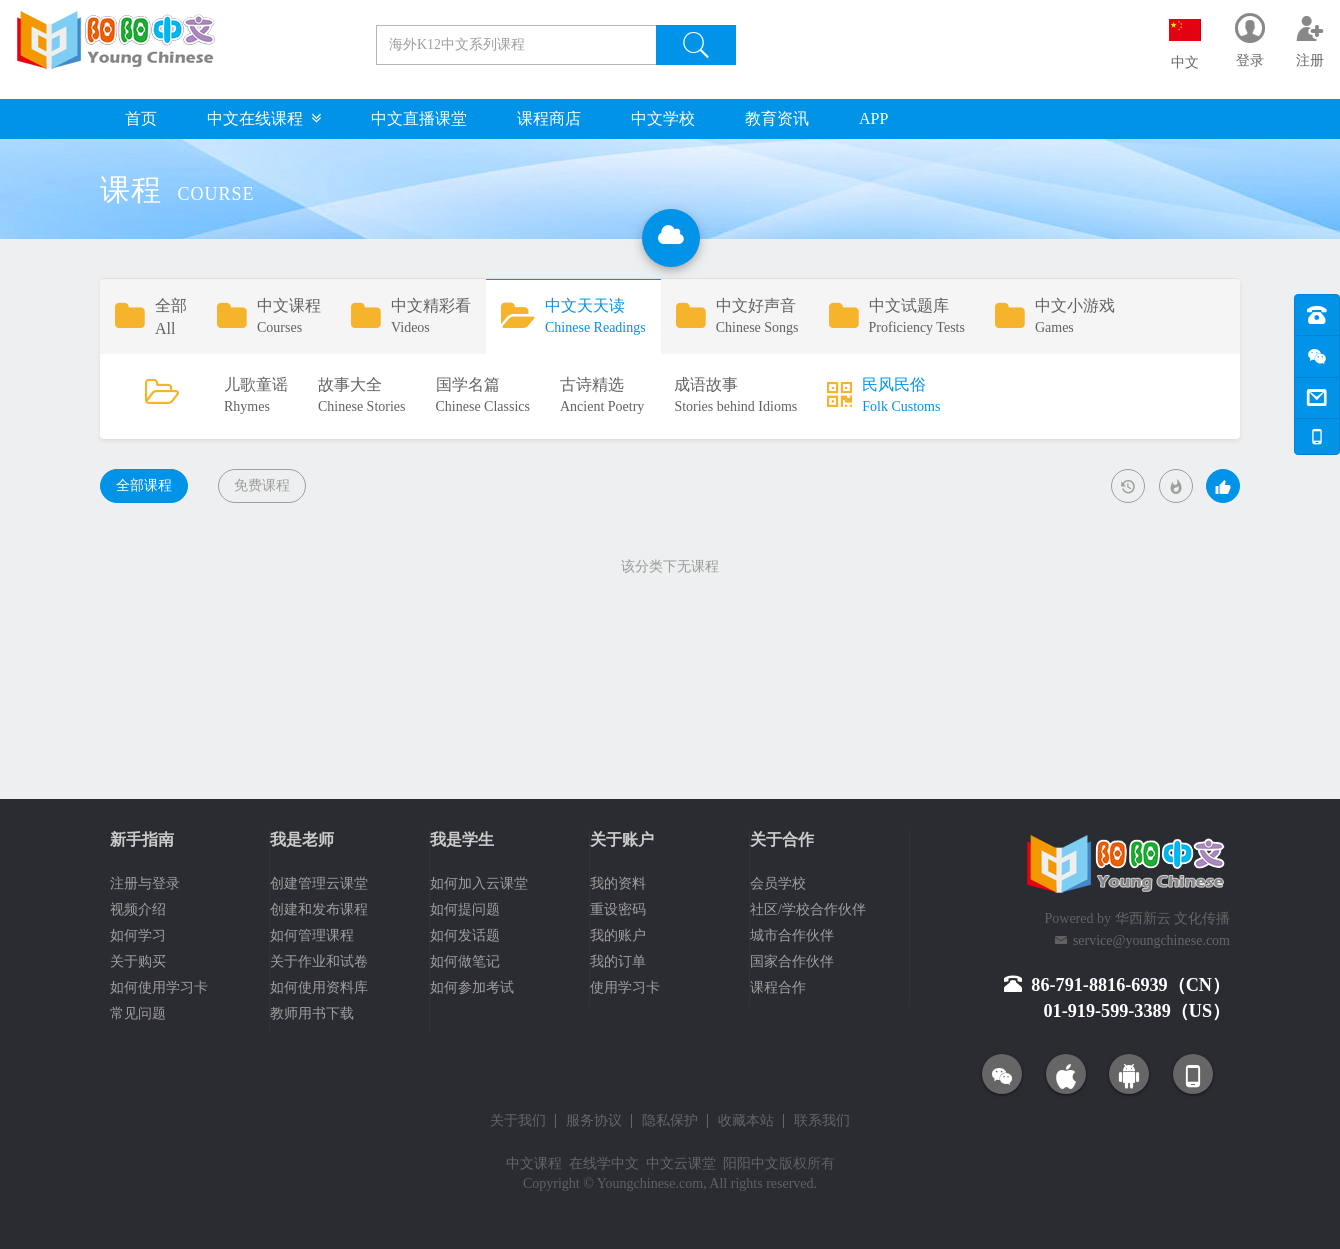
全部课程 (144, 485)
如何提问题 (465, 909)
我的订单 (618, 961)
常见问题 (138, 1013)
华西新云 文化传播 (1173, 918)
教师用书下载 (312, 1013)
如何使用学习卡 (159, 987)
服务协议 (594, 1121)
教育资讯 (777, 118)
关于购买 (138, 961)
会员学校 (778, 883)
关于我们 (518, 1121)
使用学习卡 (625, 987)
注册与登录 (145, 883)
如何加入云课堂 (479, 883)
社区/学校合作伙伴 (808, 909)
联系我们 (822, 1121)
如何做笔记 (465, 961)
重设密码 (618, 909)
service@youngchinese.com (1151, 940)
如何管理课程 (312, 935)
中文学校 (663, 118)
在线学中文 (604, 1163)
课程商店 (549, 118)
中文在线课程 (264, 118)
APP (873, 118)
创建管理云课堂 (319, 883)
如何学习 (138, 935)
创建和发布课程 (319, 909)
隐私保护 (670, 1121)
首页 (141, 118)
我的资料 (618, 883)
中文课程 (534, 1163)
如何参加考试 (472, 987)
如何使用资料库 (319, 987)
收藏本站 (746, 1121)
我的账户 (618, 935)
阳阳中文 (751, 1163)
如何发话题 (465, 935)
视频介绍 (138, 909)
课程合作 (778, 987)
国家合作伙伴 (792, 961)
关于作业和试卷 (319, 961)
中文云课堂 (681, 1163)
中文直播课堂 (419, 118)
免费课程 (262, 485)
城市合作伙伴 (792, 935)
